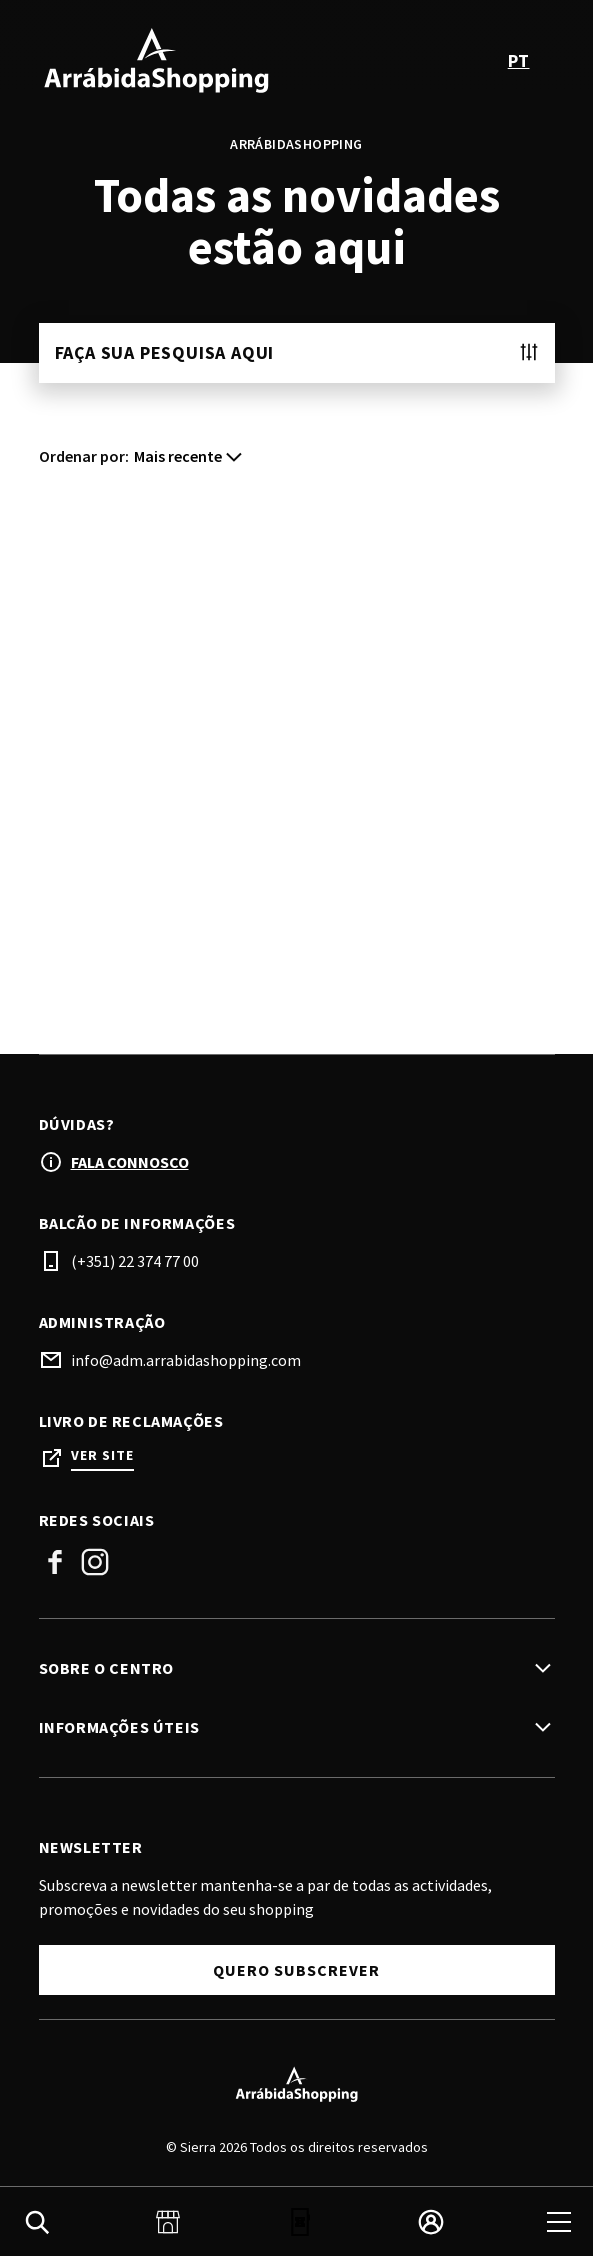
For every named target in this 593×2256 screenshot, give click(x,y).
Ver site (102, 1455)
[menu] (559, 2222)
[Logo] (297, 2084)
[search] (37, 2222)
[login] (431, 2222)
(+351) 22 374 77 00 (135, 1261)
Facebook (55, 1562)
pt (519, 60)
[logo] (170, 60)
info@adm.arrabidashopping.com (186, 1360)
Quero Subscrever (296, 1970)
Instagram (95, 1562)
